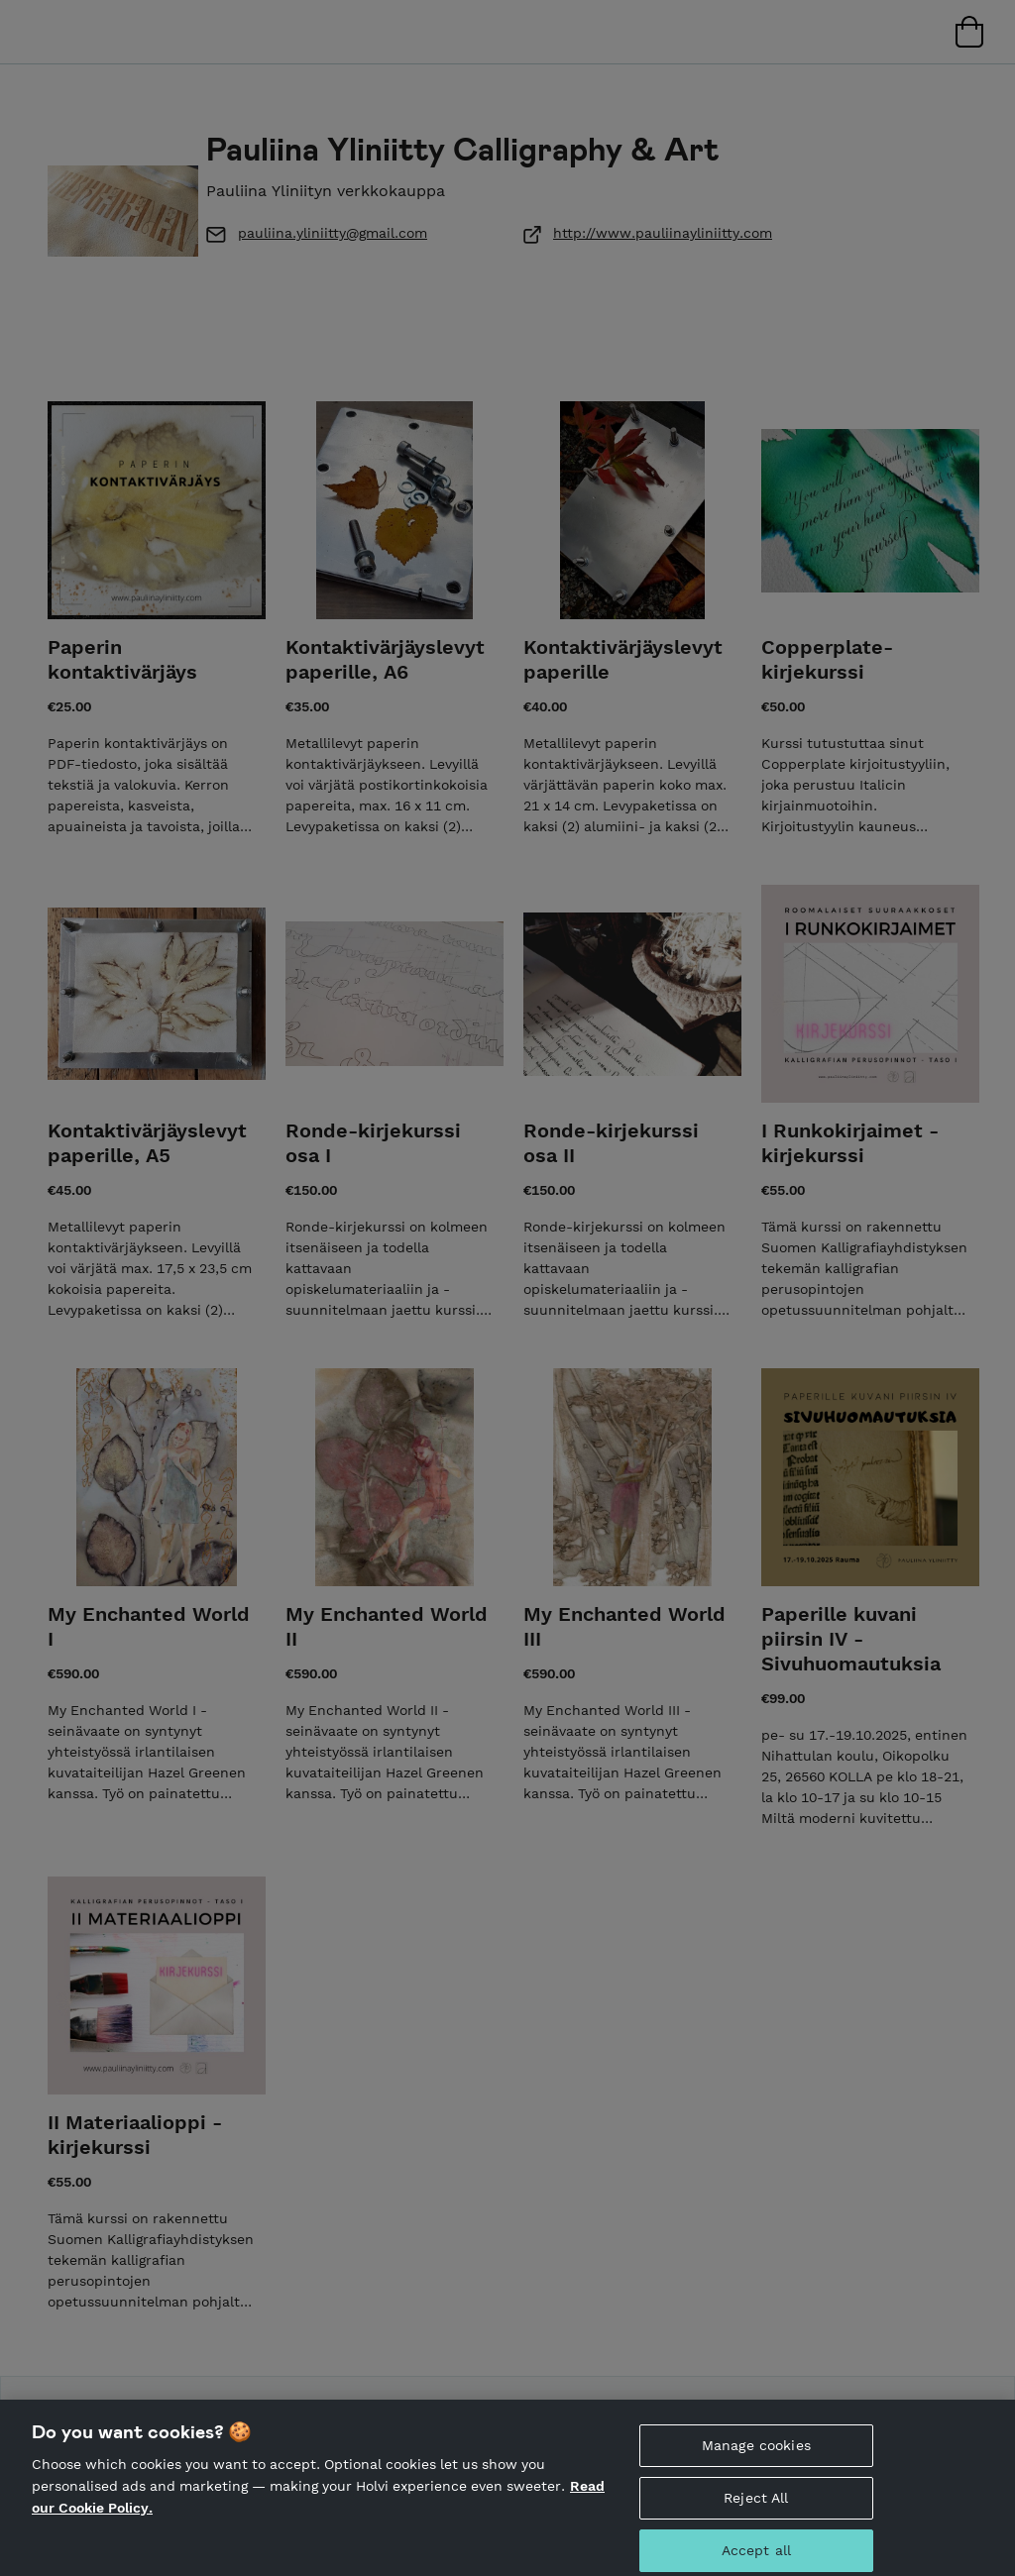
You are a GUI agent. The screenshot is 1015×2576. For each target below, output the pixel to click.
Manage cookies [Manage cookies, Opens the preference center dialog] (756, 2454)
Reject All (756, 2507)
